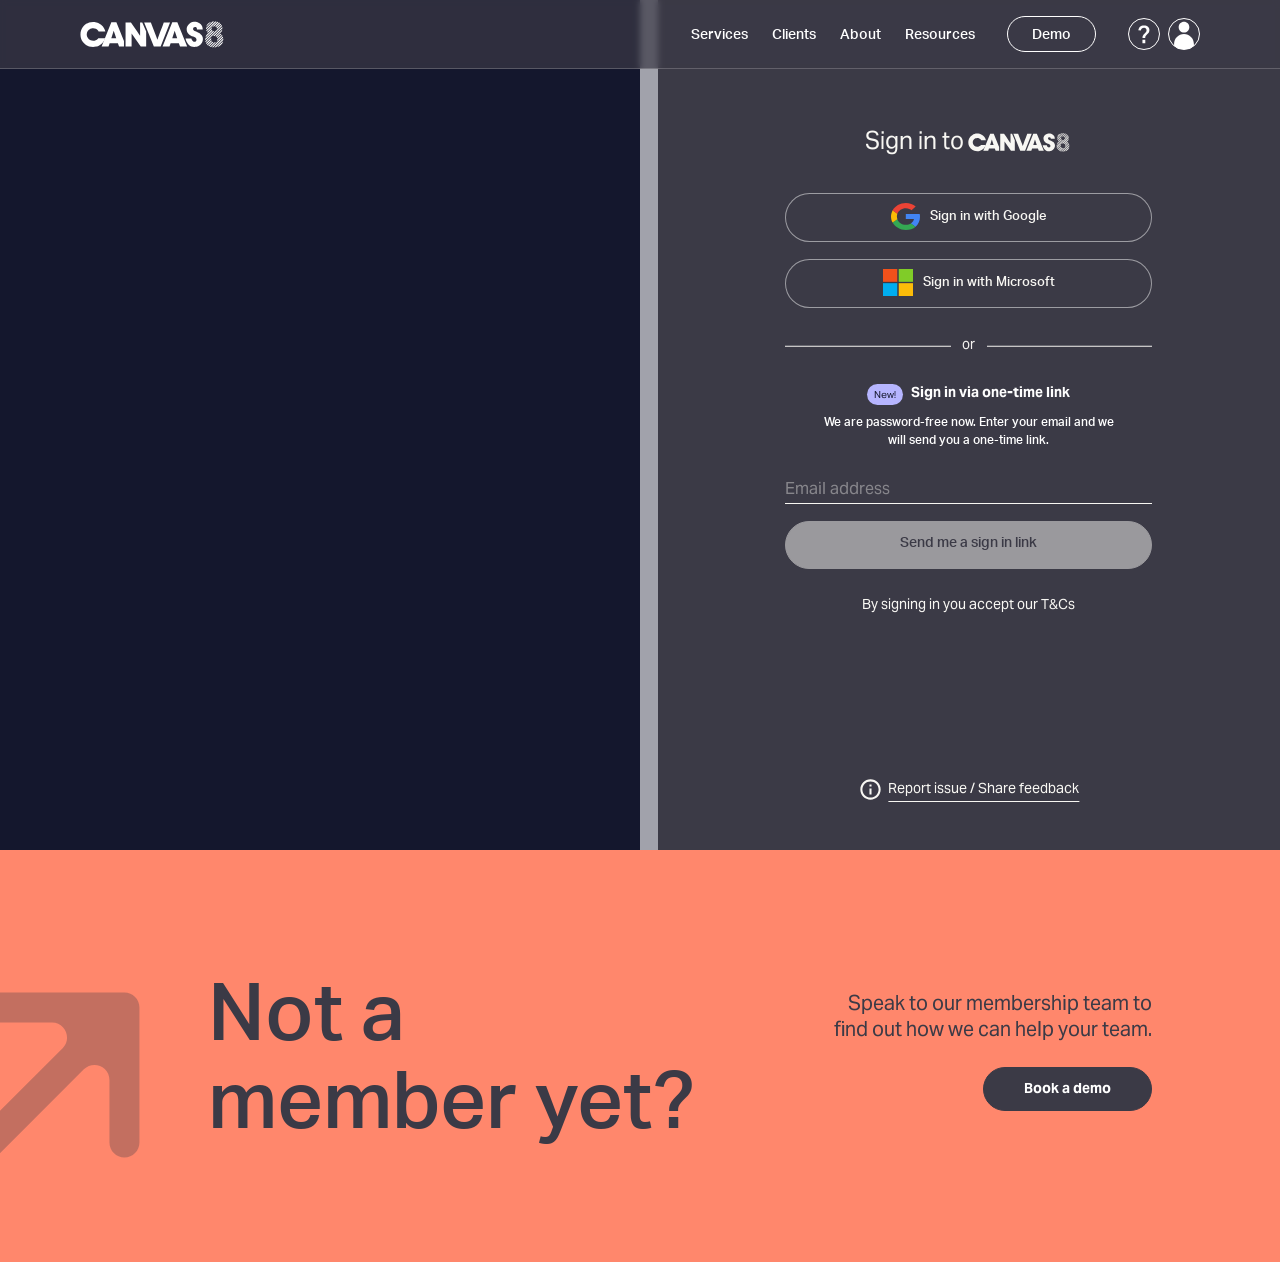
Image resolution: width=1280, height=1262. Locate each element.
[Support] (1144, 34)
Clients (794, 35)
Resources (940, 35)
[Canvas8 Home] (153, 34)
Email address (837, 490)
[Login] (1184, 34)
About (860, 35)
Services (719, 35)
